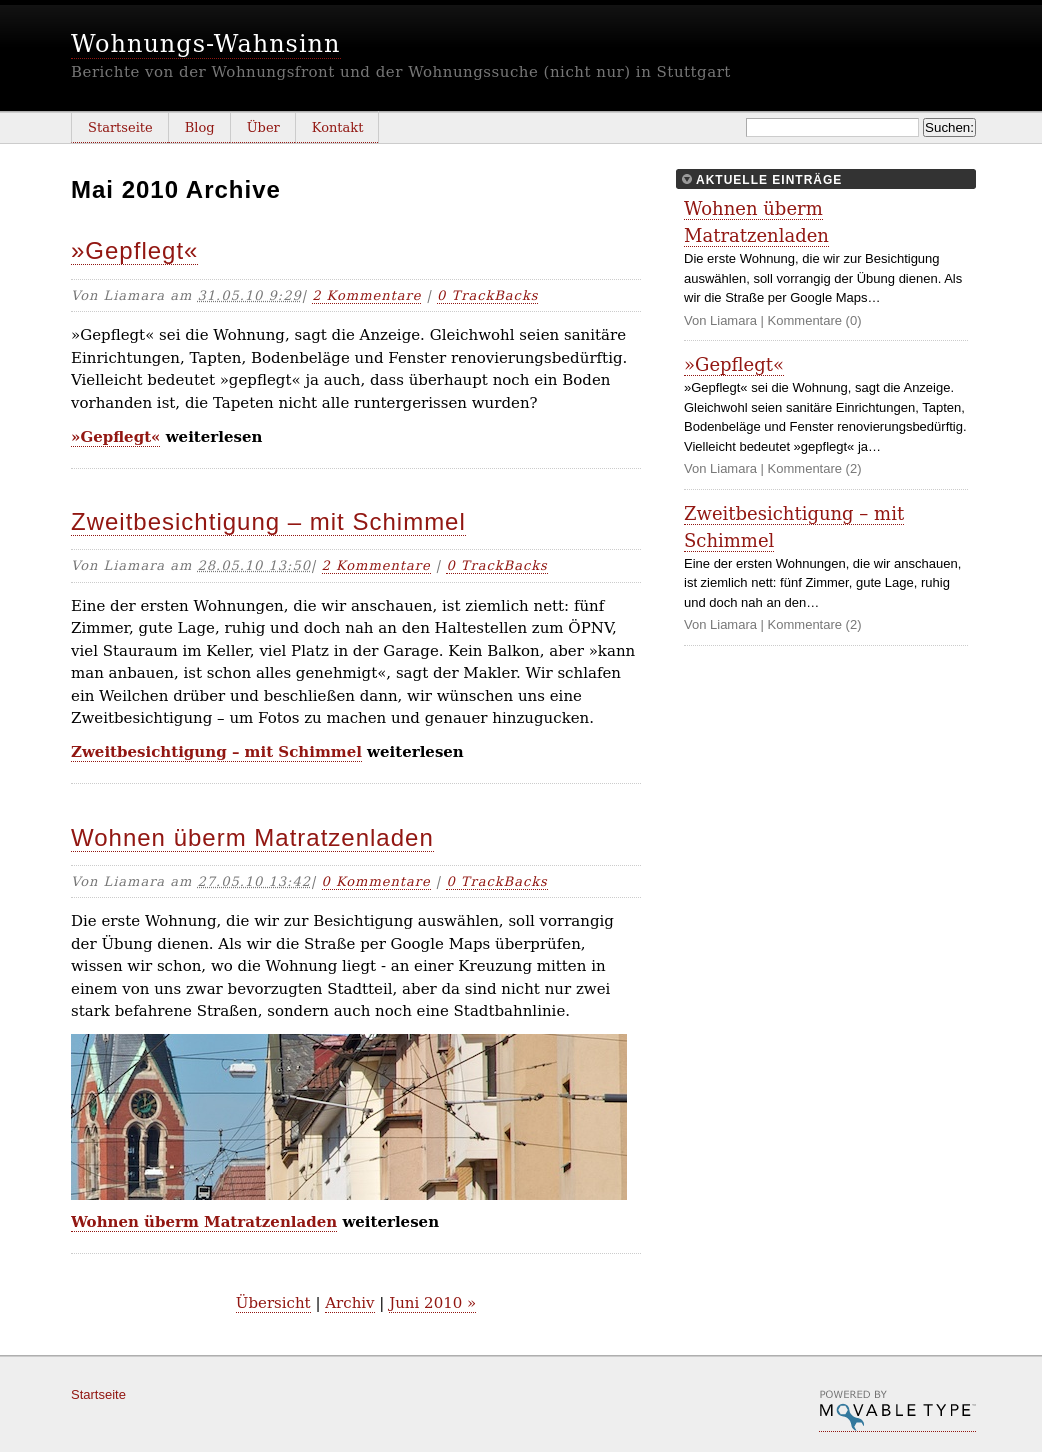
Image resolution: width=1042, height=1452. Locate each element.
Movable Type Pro (897, 1411)
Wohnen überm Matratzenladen (252, 837)
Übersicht (273, 1303)
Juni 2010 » (432, 1303)
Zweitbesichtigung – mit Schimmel (268, 521)
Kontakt (338, 127)
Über (263, 127)
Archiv (349, 1303)
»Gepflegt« (134, 250)
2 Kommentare (366, 295)
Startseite (120, 127)
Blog (200, 127)
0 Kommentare (376, 881)
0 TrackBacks (487, 295)
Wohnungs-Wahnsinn (206, 44)
